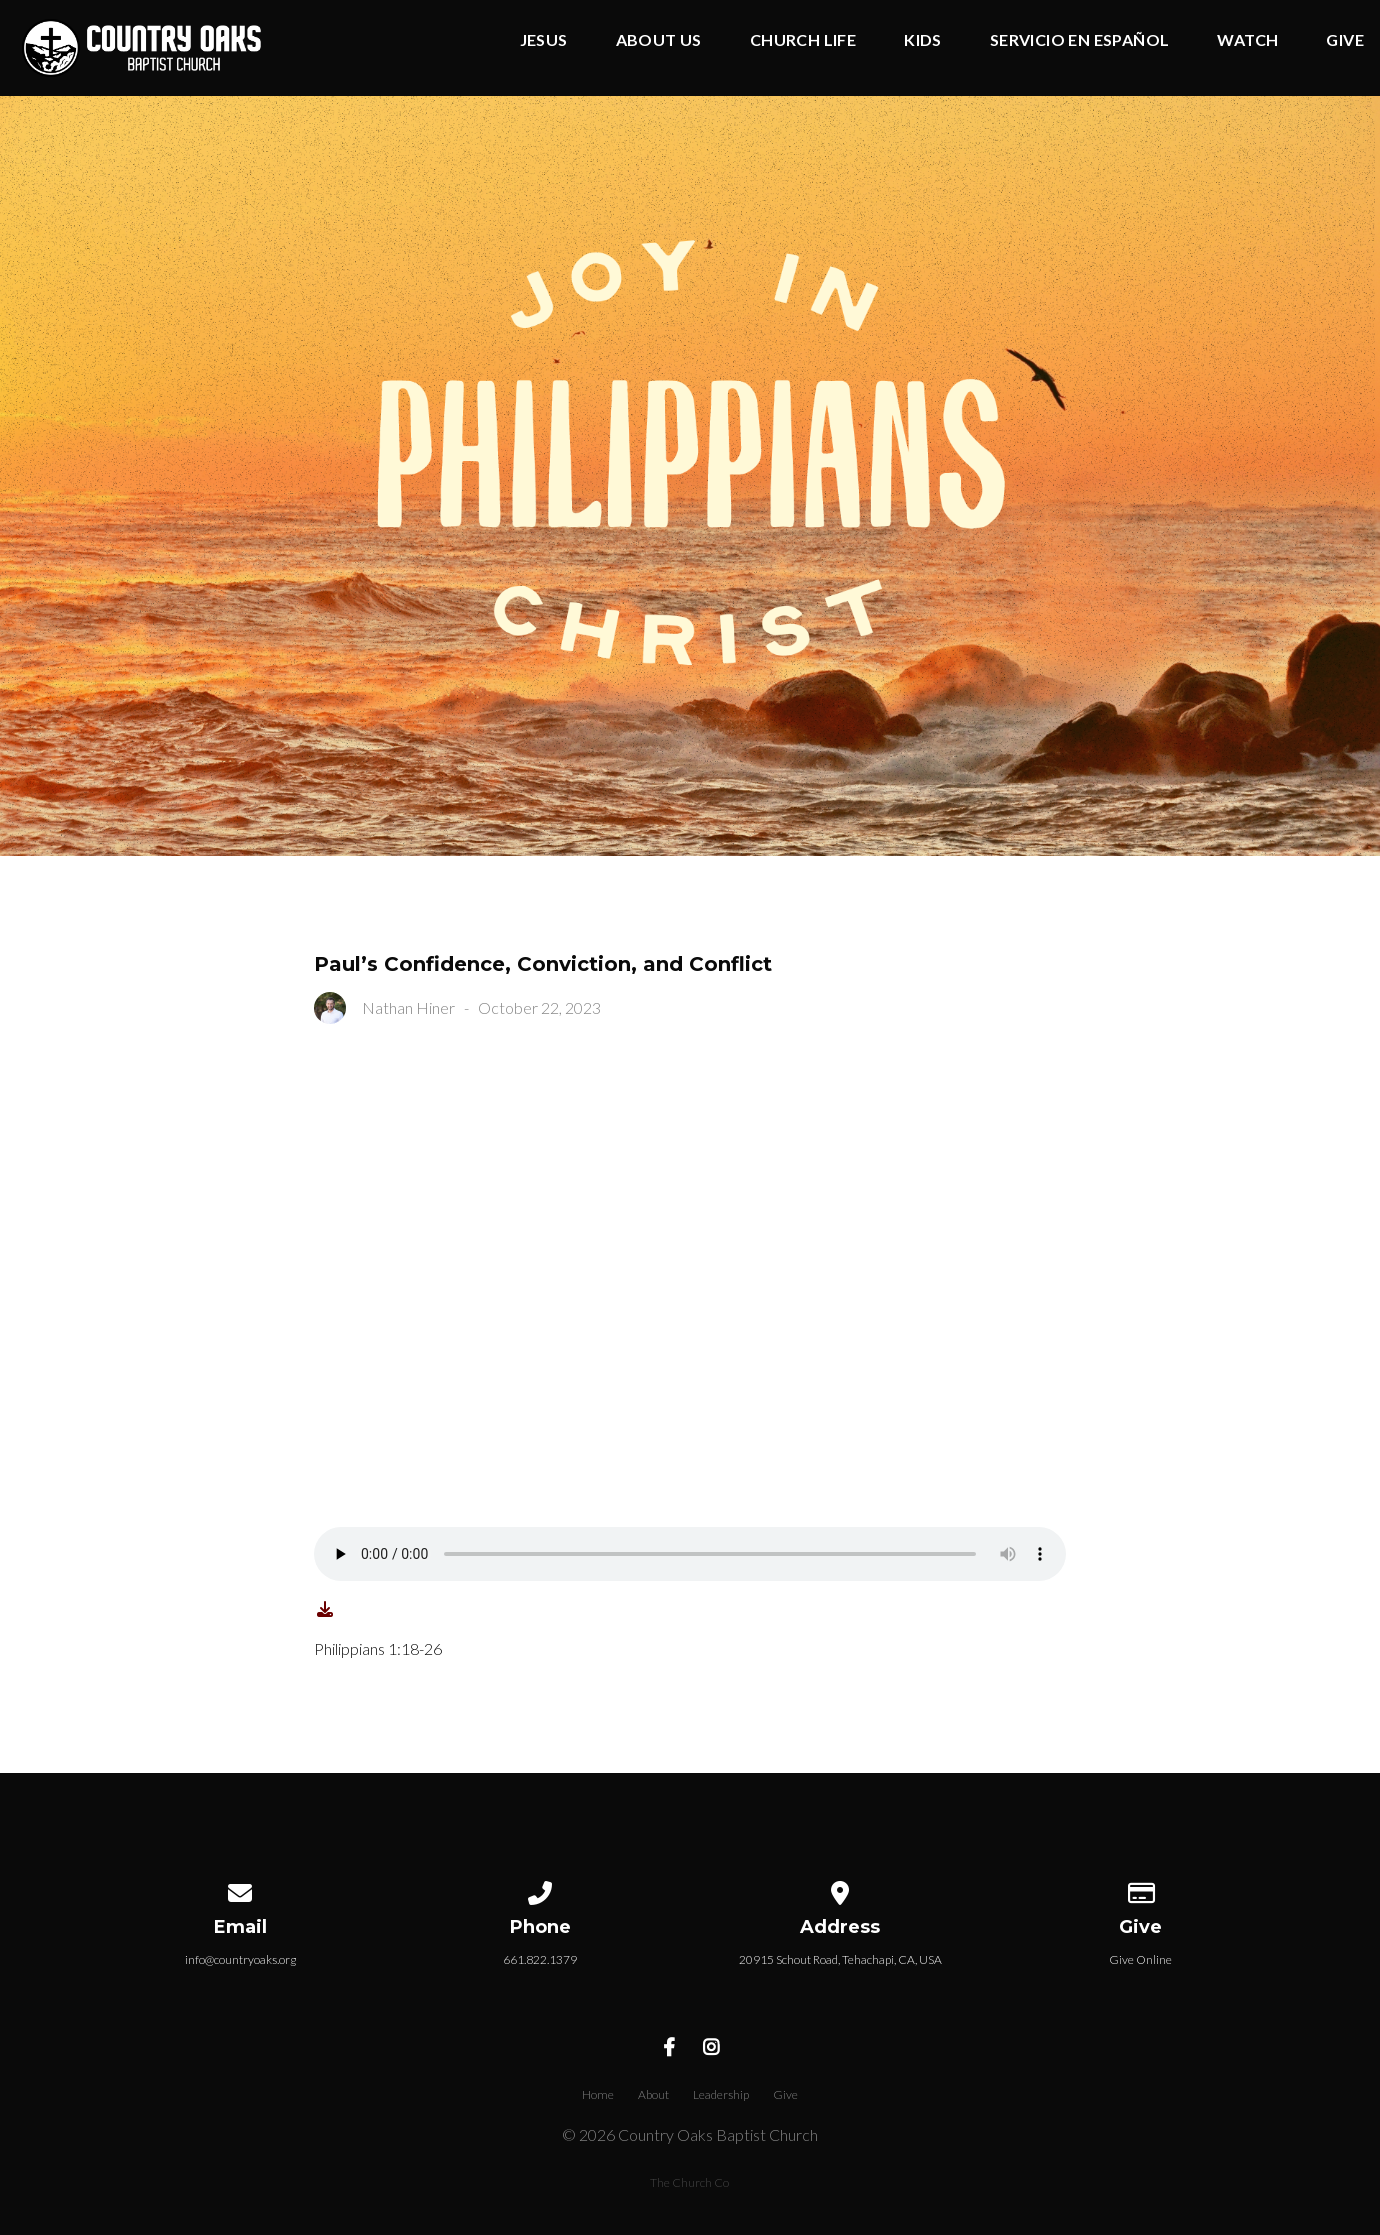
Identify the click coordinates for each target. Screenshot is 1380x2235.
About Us (659, 40)
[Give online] (1140, 1889)
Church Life (803, 40)
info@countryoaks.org (240, 1959)
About (653, 2094)
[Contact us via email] (240, 1889)
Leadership (721, 2094)
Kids (923, 40)
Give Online (1140, 1959)
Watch (1247, 40)
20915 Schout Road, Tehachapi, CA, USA (840, 1959)
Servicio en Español (1080, 40)
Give (1345, 40)
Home (598, 2094)
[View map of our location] (840, 1889)
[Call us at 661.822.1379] (540, 1889)
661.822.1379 (540, 1959)
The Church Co (689, 2182)
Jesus (544, 40)
